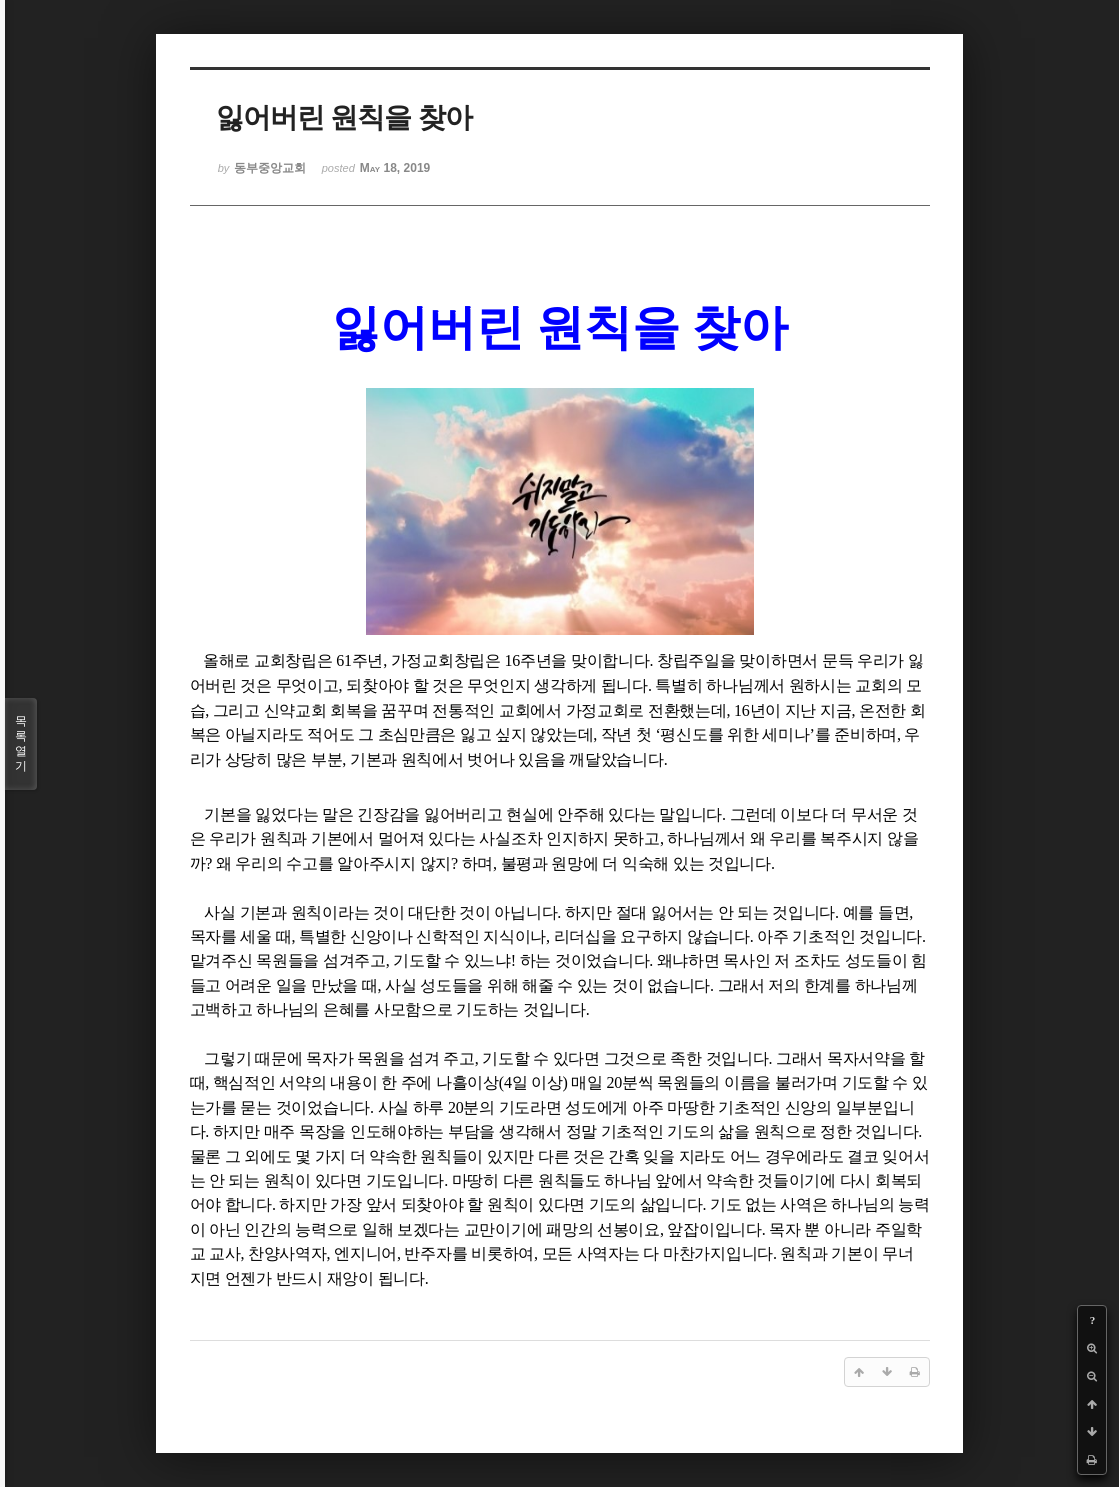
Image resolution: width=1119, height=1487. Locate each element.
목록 (21, 744)
